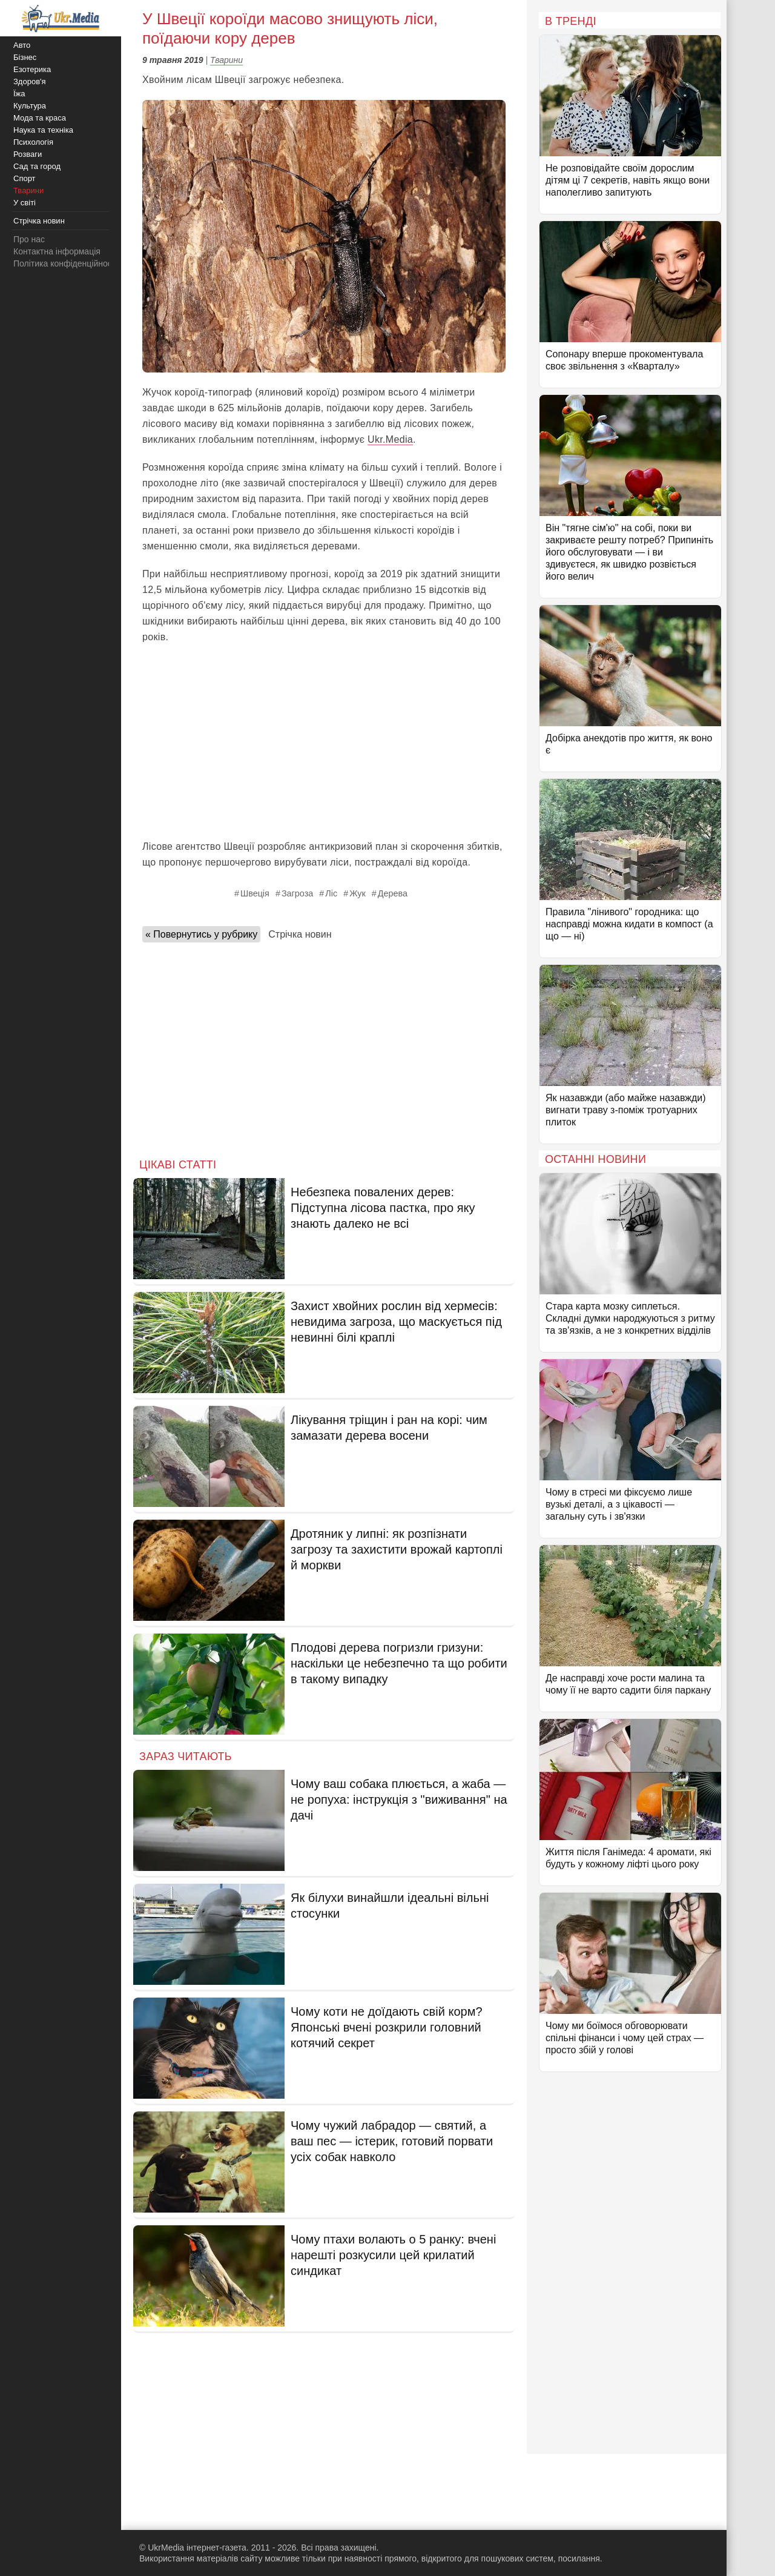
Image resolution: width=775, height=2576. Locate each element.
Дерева (392, 893)
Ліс (331, 893)
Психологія (33, 142)
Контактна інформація (57, 251)
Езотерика (32, 69)
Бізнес (24, 57)
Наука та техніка (43, 129)
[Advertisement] (324, 742)
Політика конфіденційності (65, 263)
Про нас (29, 239)
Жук (357, 893)
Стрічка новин (299, 934)
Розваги (27, 154)
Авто (21, 45)
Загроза (297, 893)
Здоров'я (29, 81)
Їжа (19, 93)
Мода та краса (39, 117)
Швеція (254, 893)
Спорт (24, 178)
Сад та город (37, 166)
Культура (29, 105)
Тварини (226, 60)
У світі (24, 202)
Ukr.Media (390, 439)
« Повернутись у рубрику (201, 934)
